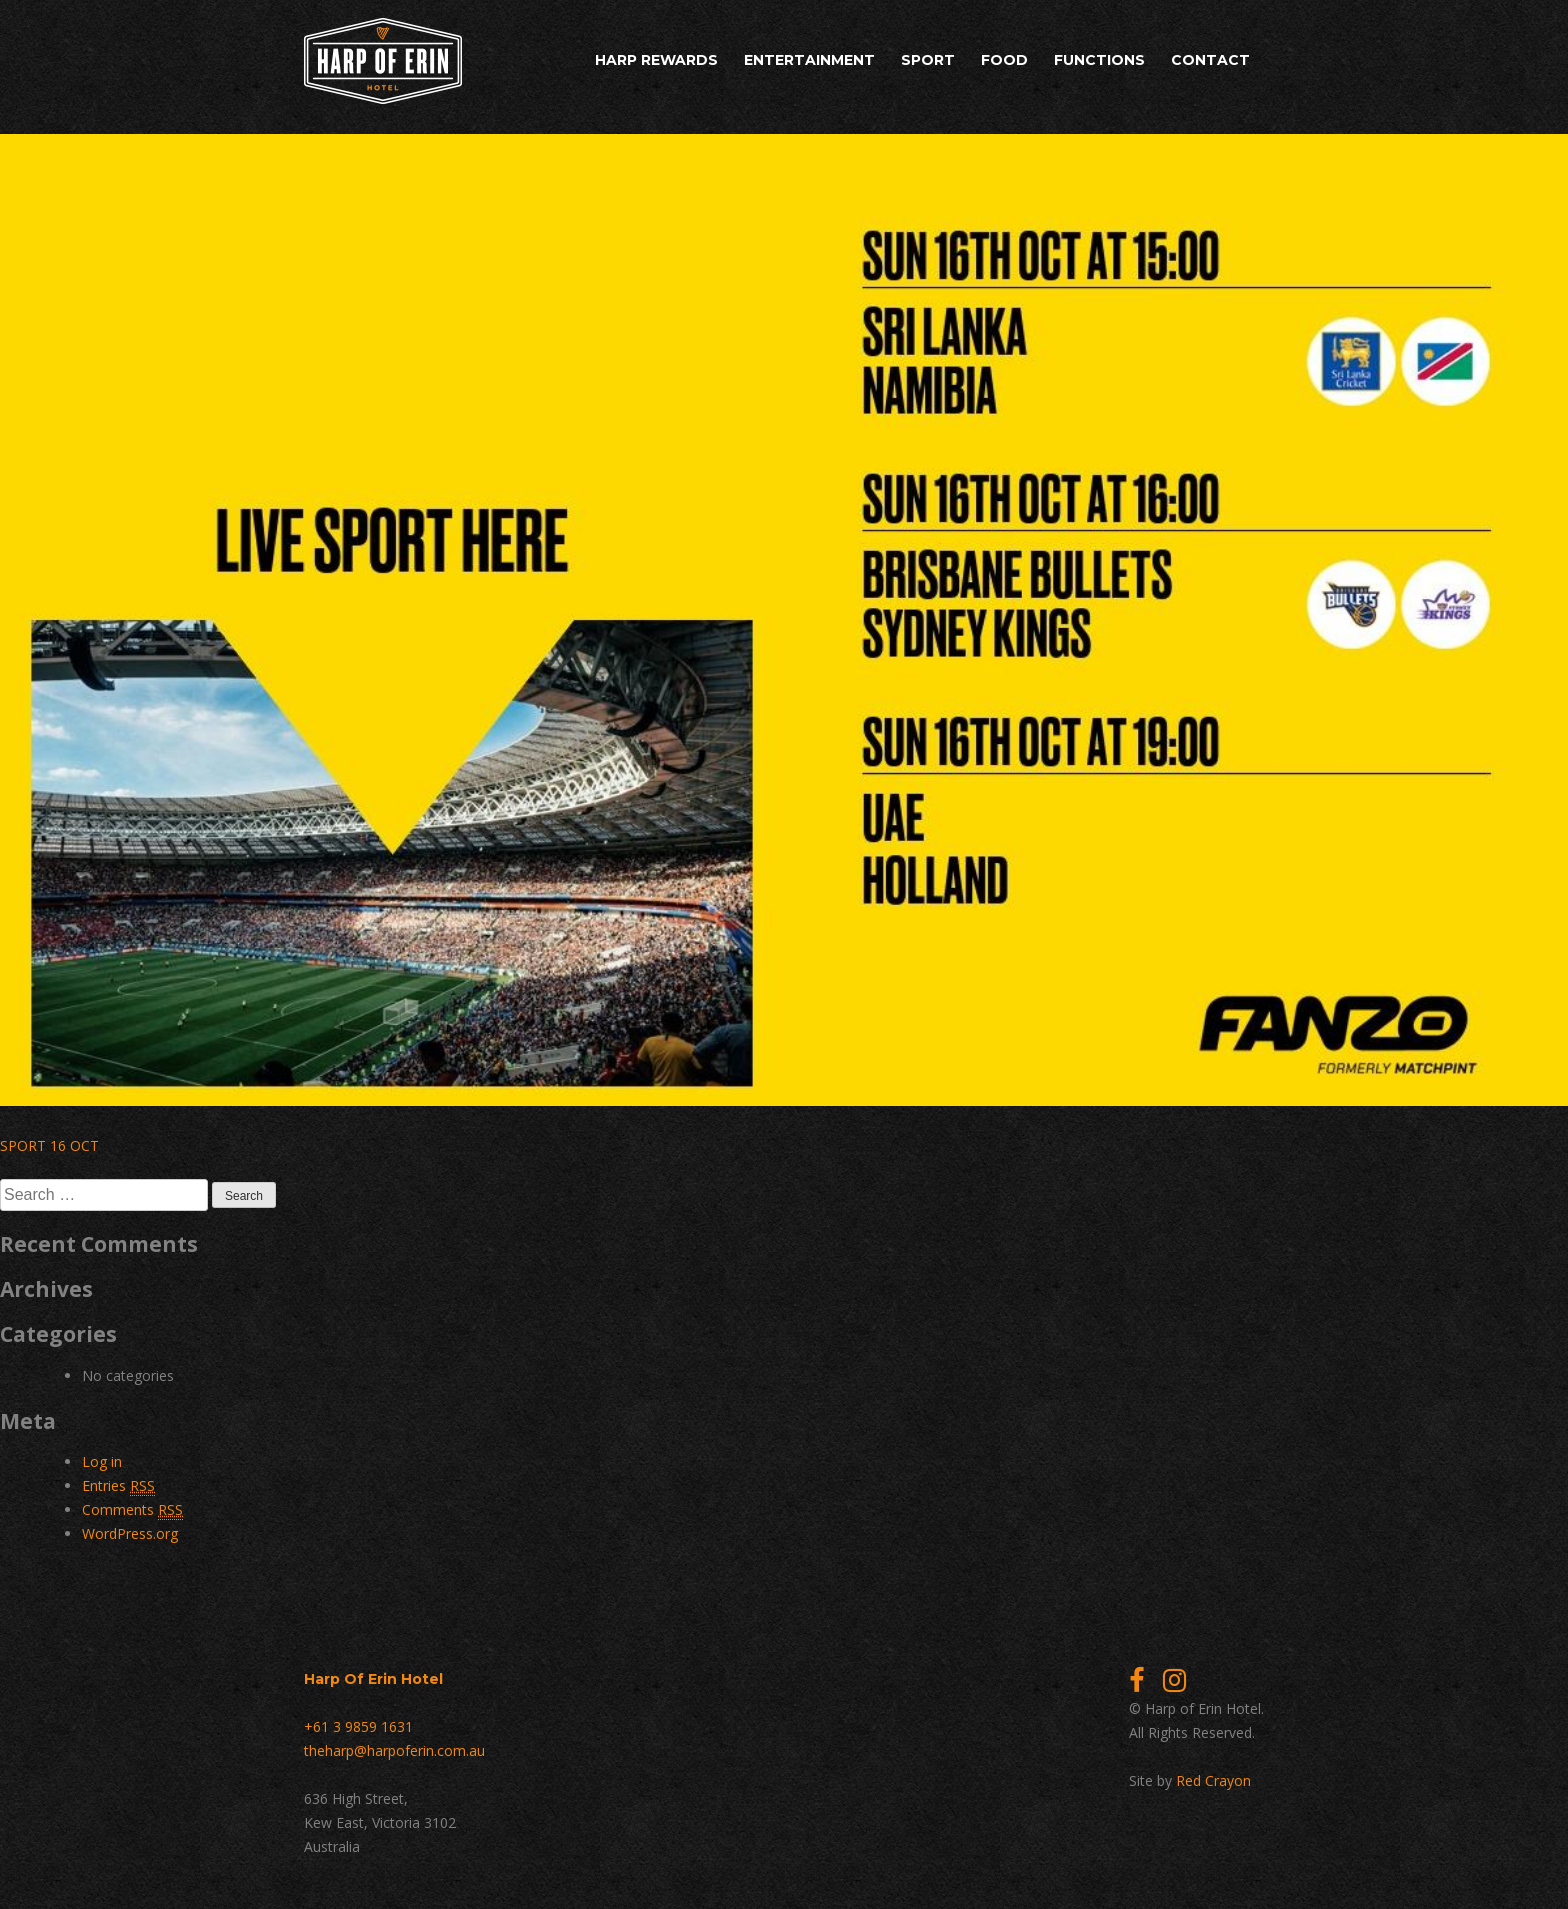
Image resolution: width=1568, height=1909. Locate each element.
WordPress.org (130, 1533)
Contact (1210, 60)
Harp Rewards (656, 60)
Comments (132, 1510)
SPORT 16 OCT (49, 1145)
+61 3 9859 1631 (358, 1726)
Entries (118, 1486)
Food (1004, 60)
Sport (928, 60)
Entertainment (809, 60)
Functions (1099, 60)
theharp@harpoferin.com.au (394, 1750)
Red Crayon (1213, 1780)
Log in (102, 1461)
